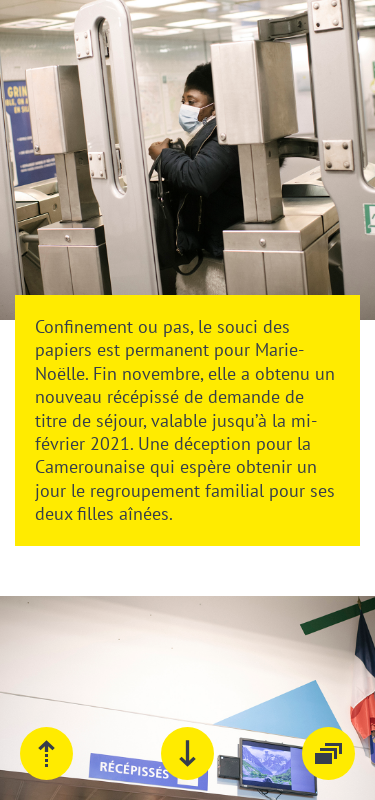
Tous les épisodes (328, 753)
